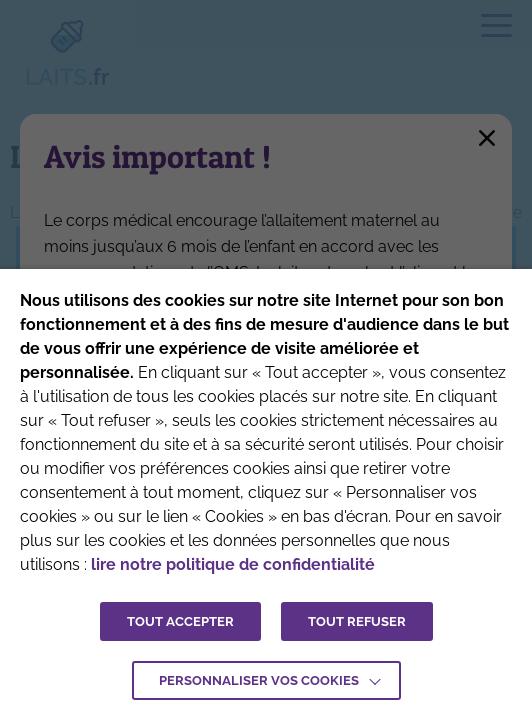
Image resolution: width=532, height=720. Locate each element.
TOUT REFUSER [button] (357, 621)
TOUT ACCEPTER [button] (180, 621)
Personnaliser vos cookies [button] (259, 680)
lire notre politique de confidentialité (233, 564)
